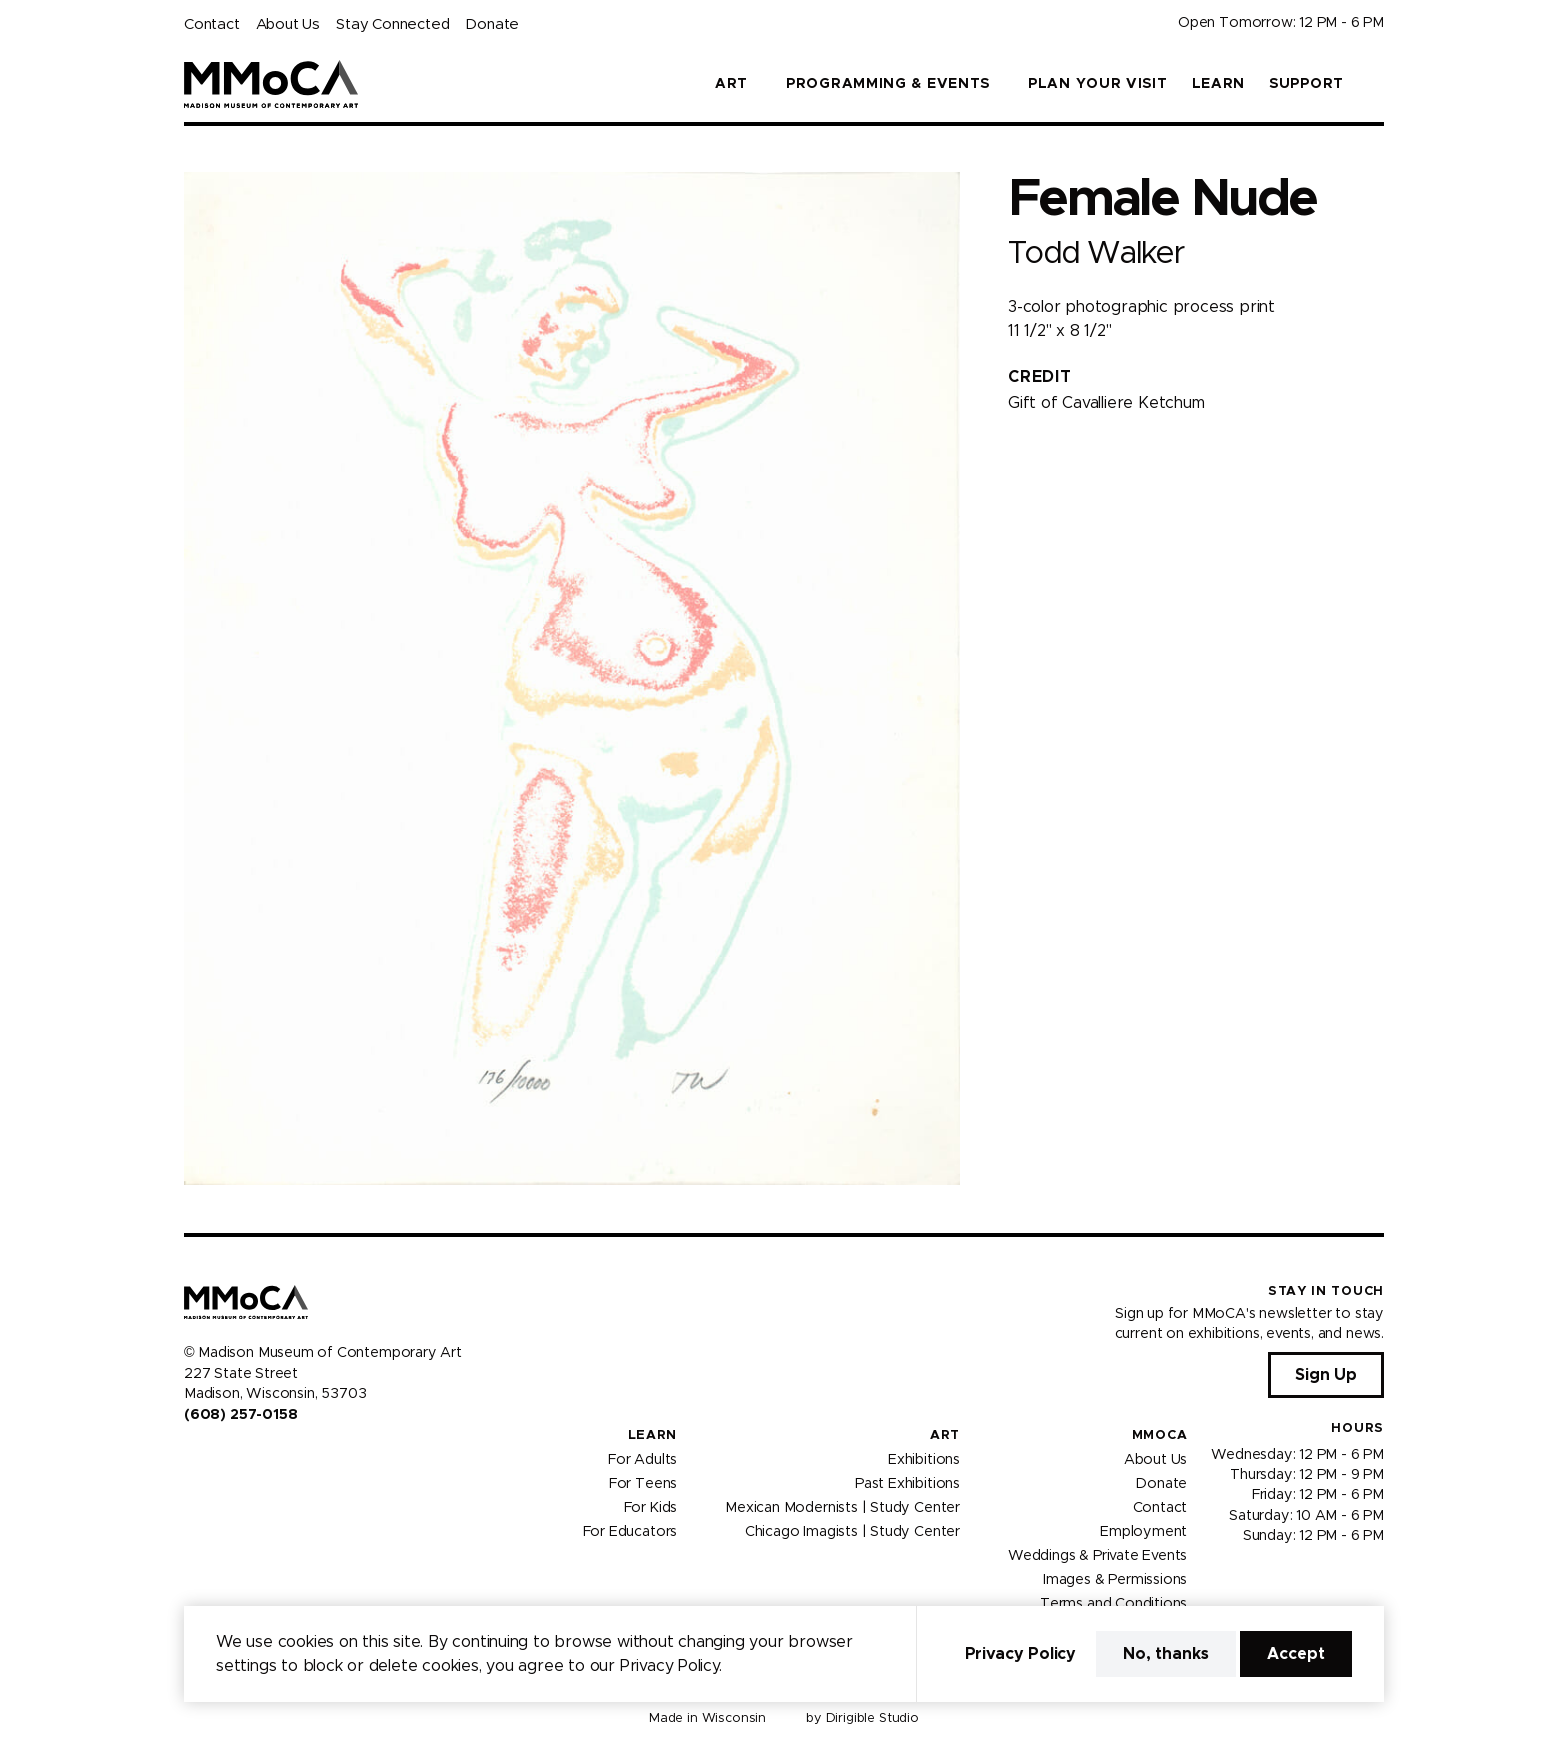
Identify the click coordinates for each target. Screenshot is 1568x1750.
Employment (1143, 1531)
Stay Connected (392, 24)
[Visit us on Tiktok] (264, 1457)
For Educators (630, 1531)
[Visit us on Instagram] (216, 1457)
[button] (1376, 84)
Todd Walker (1095, 253)
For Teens (643, 1483)
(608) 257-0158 (240, 1415)
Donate (492, 24)
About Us (288, 24)
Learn (1219, 84)
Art (945, 1435)
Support (1306, 84)
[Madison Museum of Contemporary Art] (271, 84)
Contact (212, 24)
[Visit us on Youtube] (240, 1457)
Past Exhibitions (907, 1483)
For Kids (651, 1507)
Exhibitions (924, 1459)
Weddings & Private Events (1097, 1555)
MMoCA (1160, 1435)
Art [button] (731, 84)
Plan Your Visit (1098, 84)
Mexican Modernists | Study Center (842, 1507)
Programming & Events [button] (888, 84)
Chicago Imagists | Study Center (852, 1531)
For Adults (642, 1459)
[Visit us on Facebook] (192, 1457)
